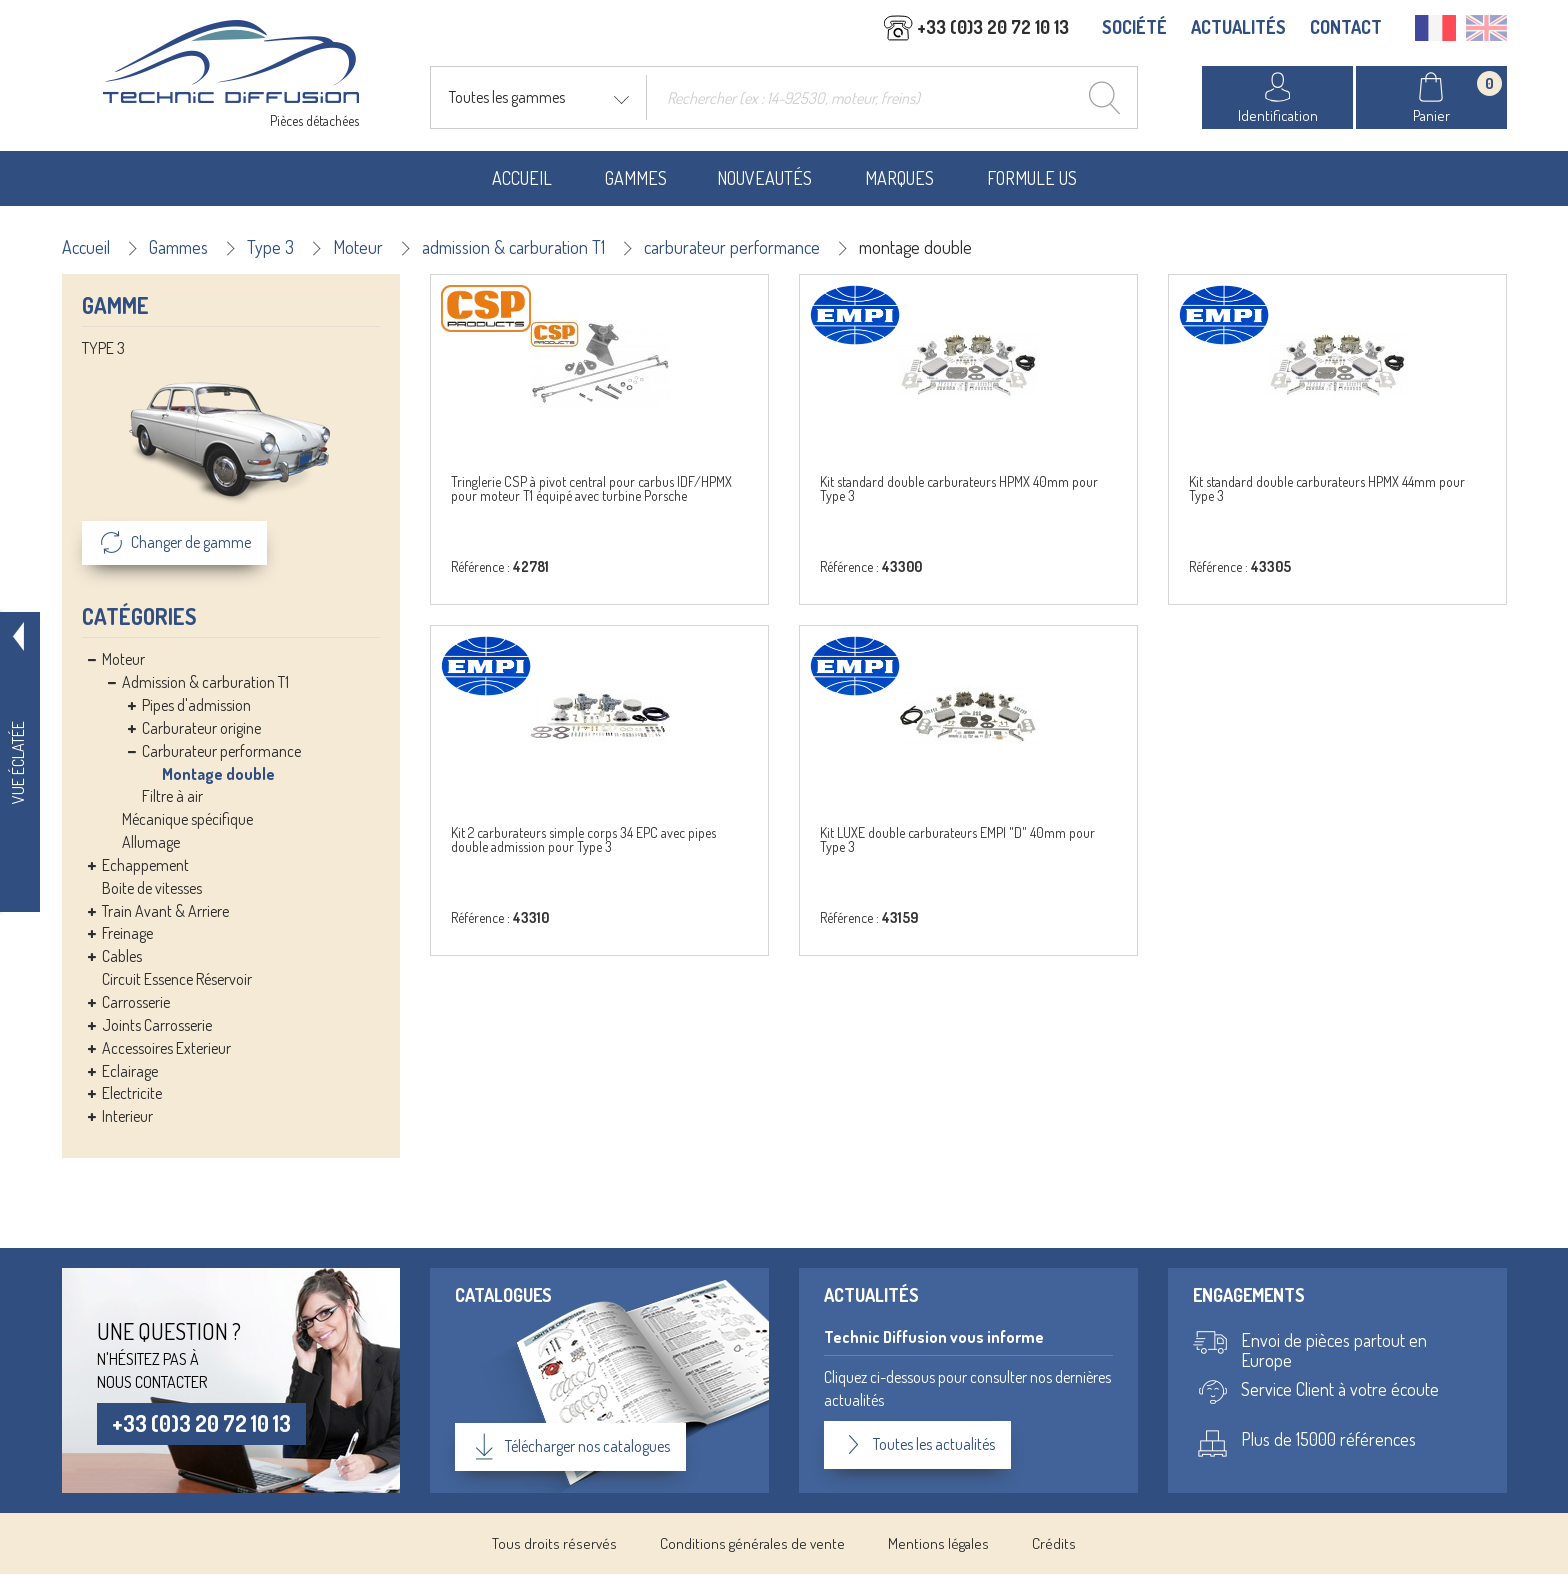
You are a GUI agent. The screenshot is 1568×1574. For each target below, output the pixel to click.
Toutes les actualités (917, 1445)
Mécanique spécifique (187, 819)
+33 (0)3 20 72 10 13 (201, 1423)
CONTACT (1346, 27)
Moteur (358, 247)
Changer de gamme (174, 543)
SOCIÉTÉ (1134, 27)
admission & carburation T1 (513, 247)
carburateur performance (732, 247)
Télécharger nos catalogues (570, 1447)
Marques (899, 178)
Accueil (522, 178)
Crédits (1054, 1543)
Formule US (1032, 178)
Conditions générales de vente (752, 1543)
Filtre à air (172, 796)
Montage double (218, 774)
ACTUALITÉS (1238, 27)
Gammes (636, 178)
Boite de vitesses (152, 888)
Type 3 (270, 247)
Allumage (151, 842)
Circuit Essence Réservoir (177, 979)
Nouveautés (764, 178)
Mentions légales (938, 1543)
